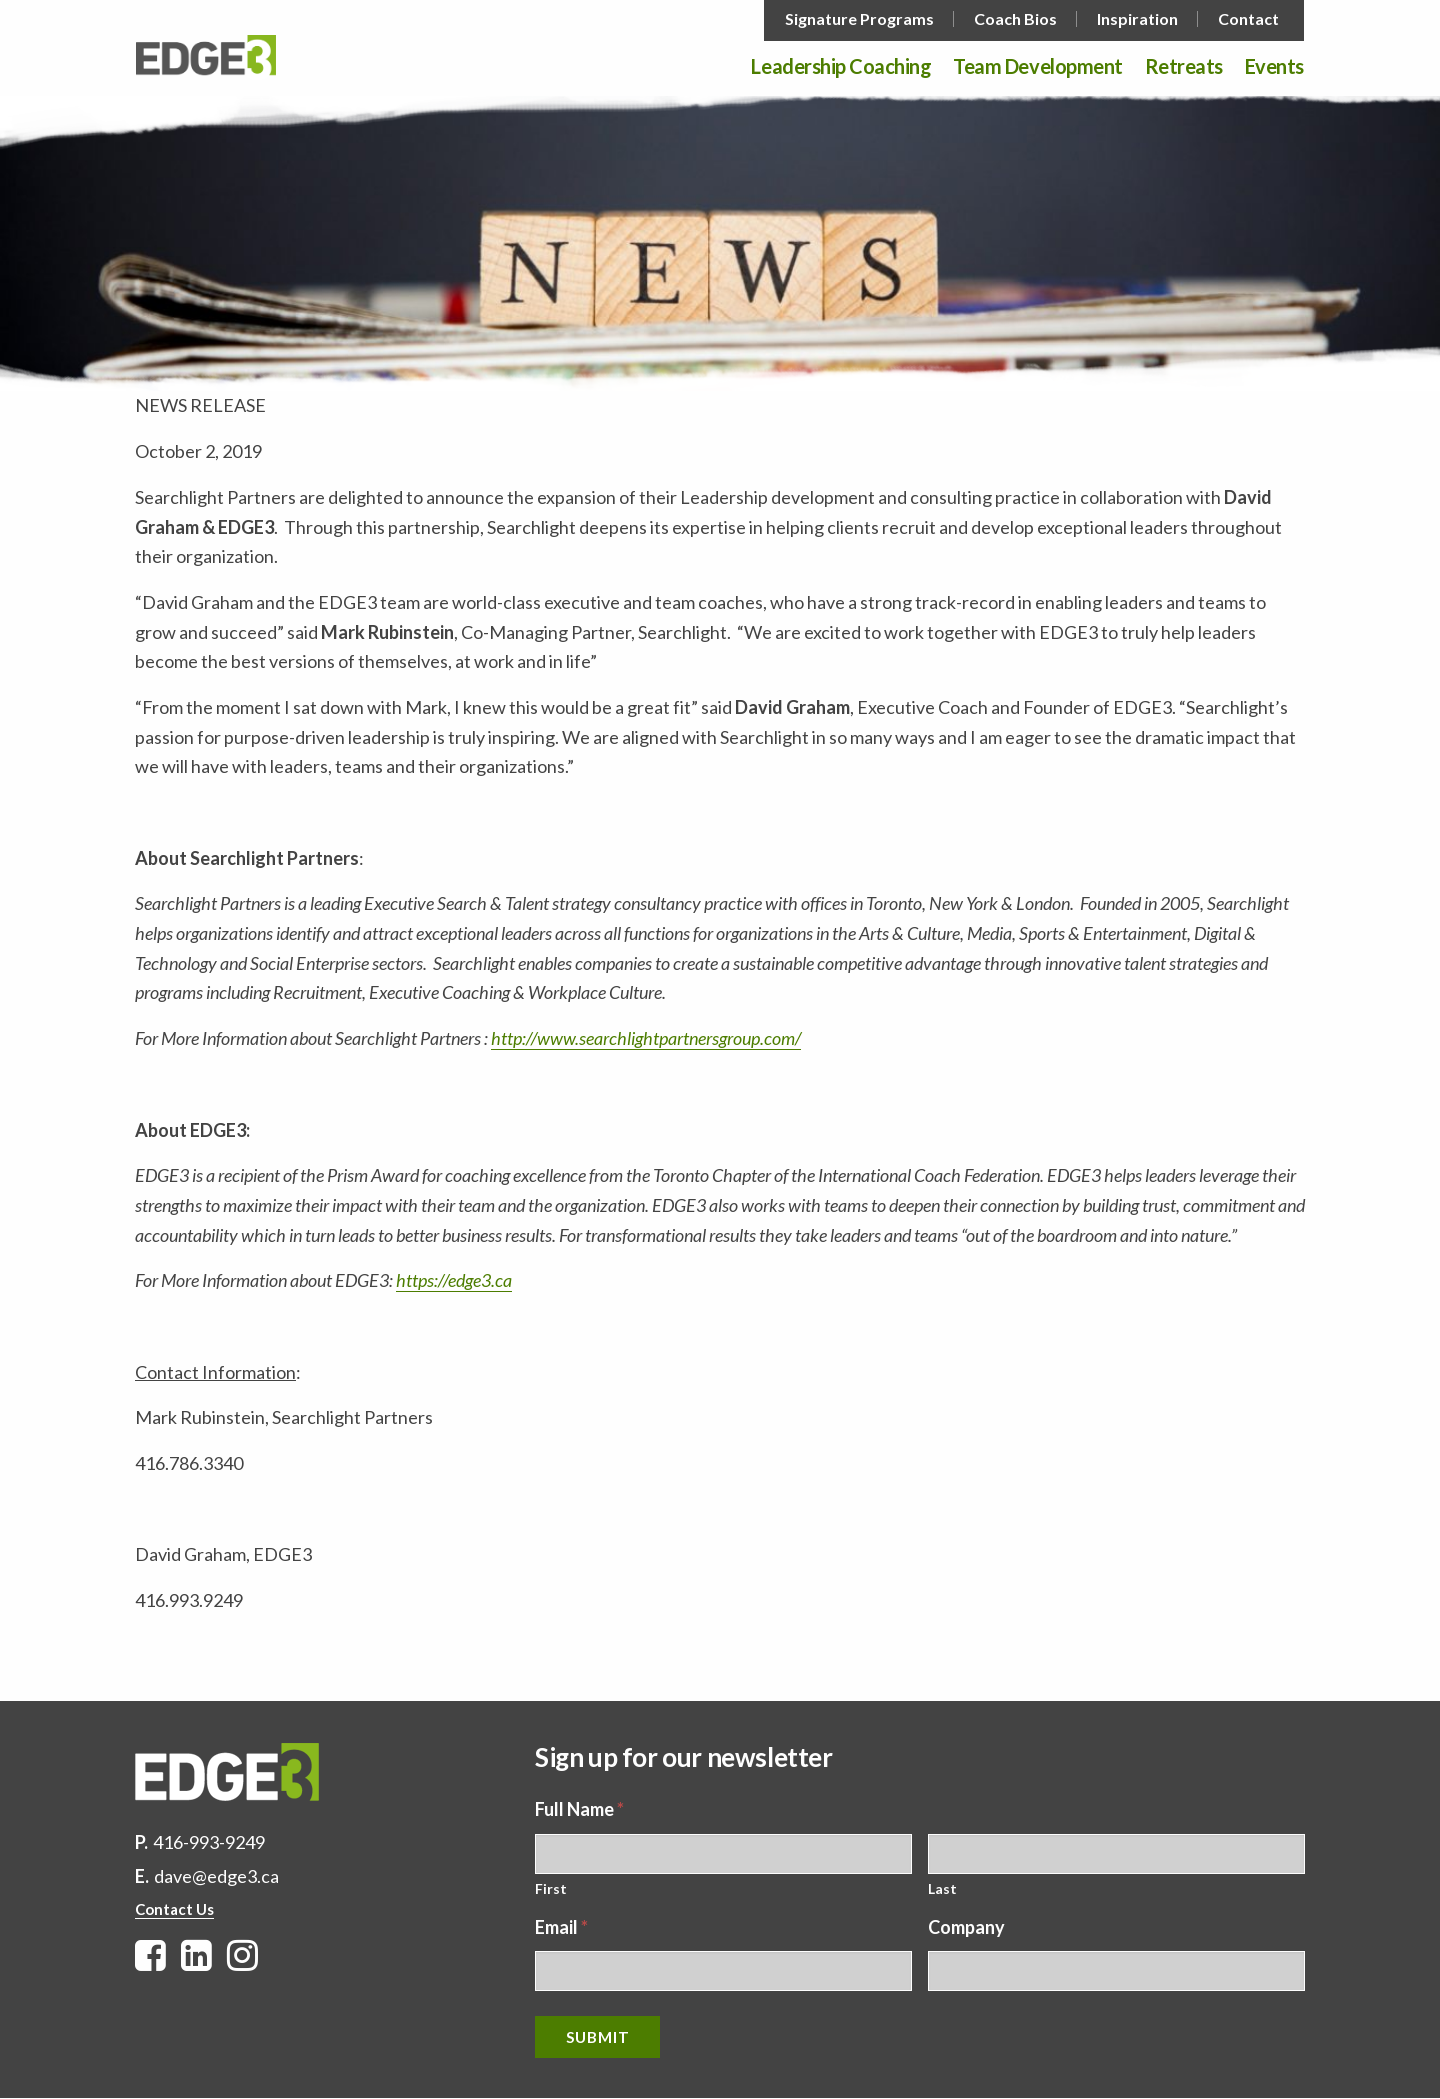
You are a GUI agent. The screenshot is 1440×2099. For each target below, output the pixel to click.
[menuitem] (861, 19)
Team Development (1037, 67)
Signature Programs (859, 19)
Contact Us (174, 1909)
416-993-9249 (209, 1842)
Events (1274, 67)
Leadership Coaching (841, 67)
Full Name (579, 1809)
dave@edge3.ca (216, 1876)
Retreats (1184, 67)
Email (561, 1927)
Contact (1248, 19)
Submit (597, 2037)
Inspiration (1137, 19)
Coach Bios (1015, 19)
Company (966, 1927)
